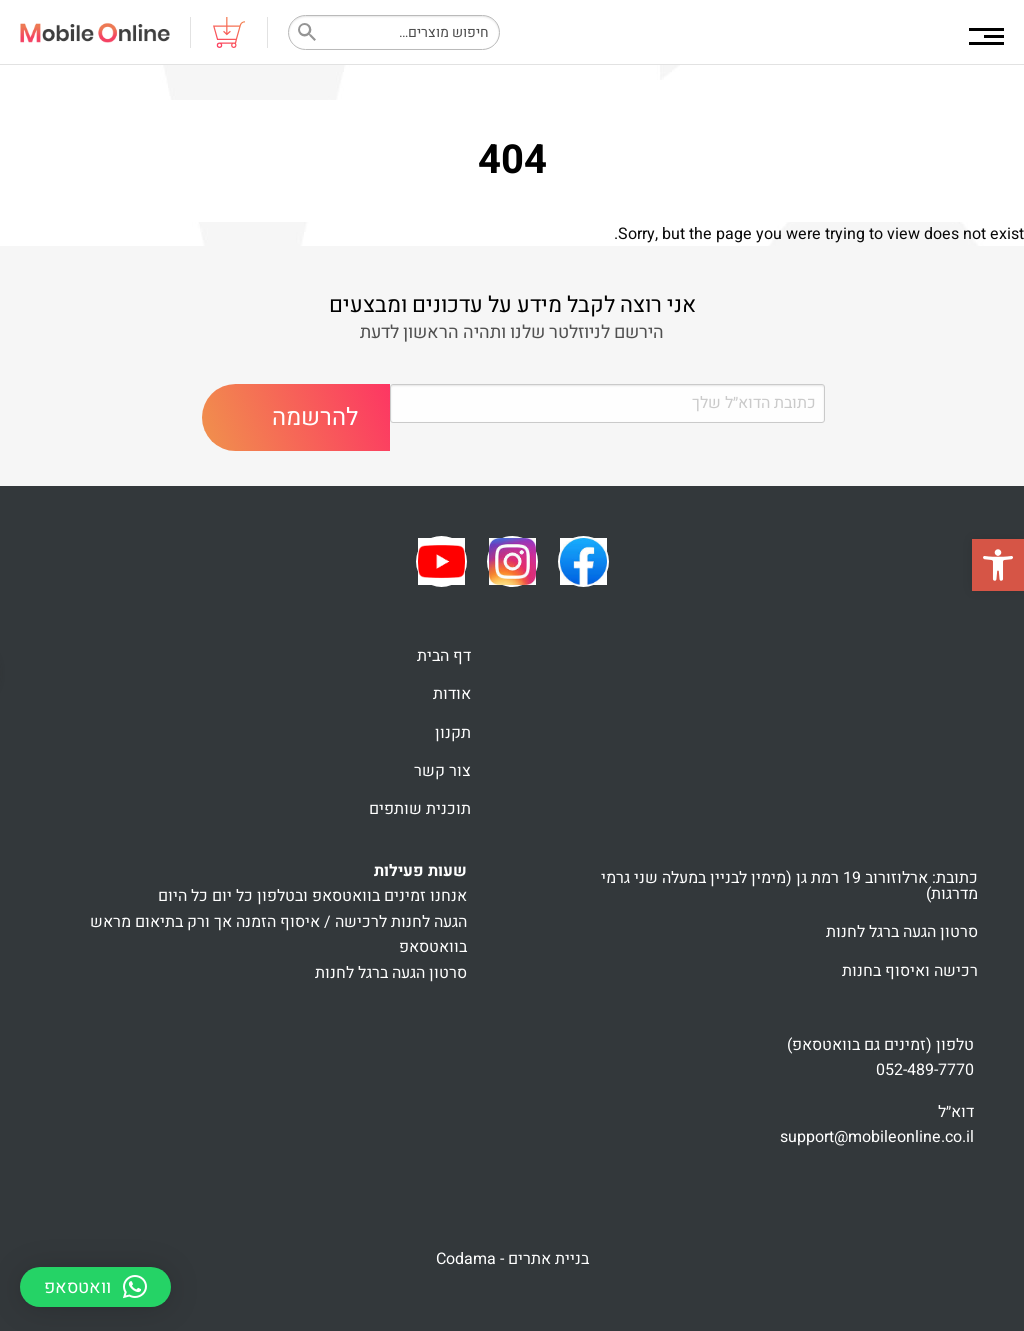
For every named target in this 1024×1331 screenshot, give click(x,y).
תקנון (453, 733)
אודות (452, 694)
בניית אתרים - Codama (512, 1259)
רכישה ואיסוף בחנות (910, 971)
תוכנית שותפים (420, 809)
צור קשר (442, 771)
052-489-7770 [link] (925, 1070)
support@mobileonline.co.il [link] (877, 1137)
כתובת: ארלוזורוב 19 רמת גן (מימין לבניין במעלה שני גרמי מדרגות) (789, 886)
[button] (998, 565)
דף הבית (444, 656)
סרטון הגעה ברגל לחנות (902, 932)
